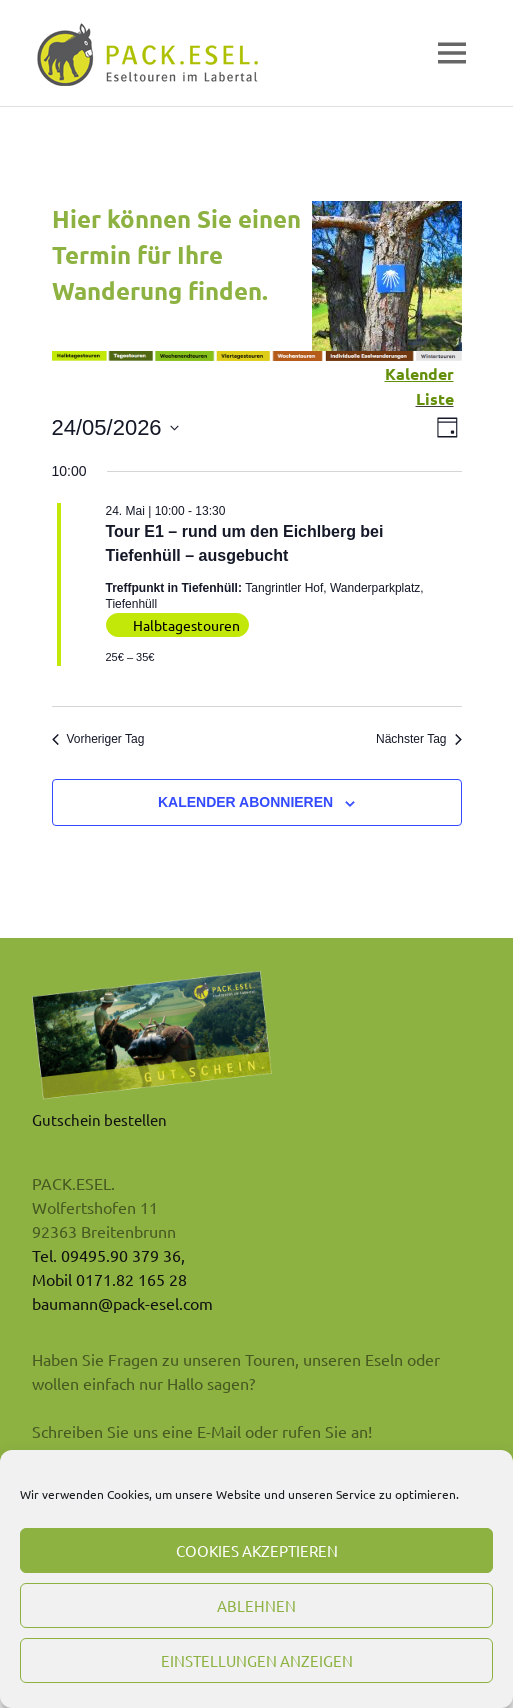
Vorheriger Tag (98, 739)
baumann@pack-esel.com (122, 1303)
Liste (435, 398)
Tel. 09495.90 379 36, (108, 1255)
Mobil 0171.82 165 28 (109, 1279)
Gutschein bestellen (99, 1119)
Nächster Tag (418, 739)
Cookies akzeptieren (257, 1550)
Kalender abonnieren (245, 802)
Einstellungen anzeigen (257, 1660)
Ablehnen (256, 1605)
